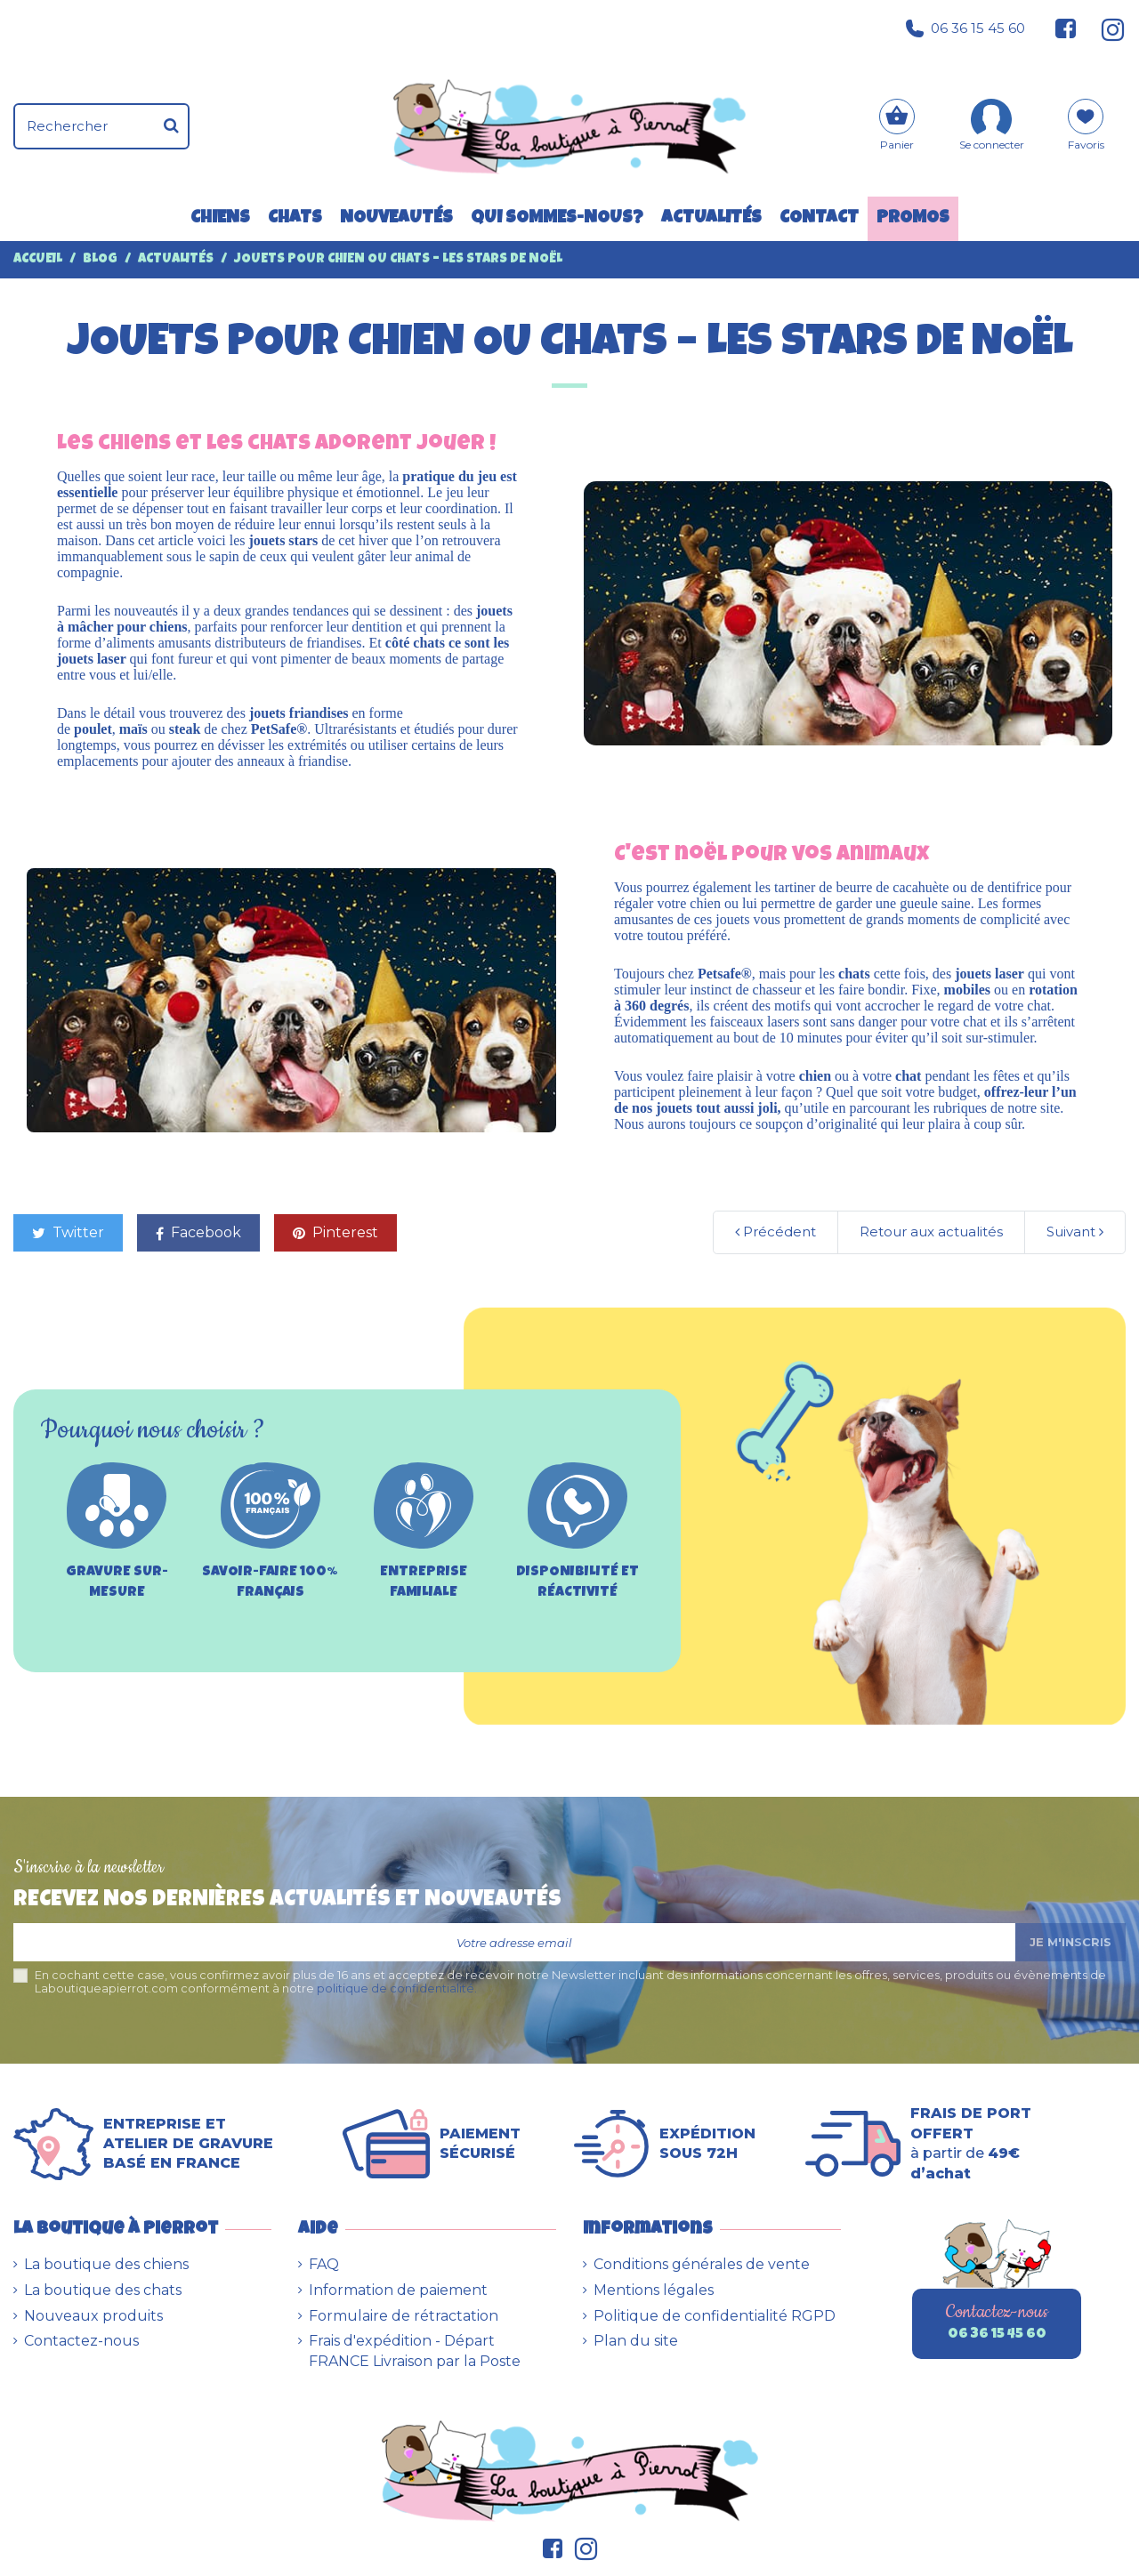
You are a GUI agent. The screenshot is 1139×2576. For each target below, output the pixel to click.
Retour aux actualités (931, 1231)
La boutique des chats (103, 2290)
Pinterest (335, 1232)
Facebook (198, 1232)
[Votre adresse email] (514, 1942)
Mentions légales (654, 2290)
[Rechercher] (171, 126)
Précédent (775, 1231)
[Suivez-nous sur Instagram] (1106, 28)
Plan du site (636, 2340)
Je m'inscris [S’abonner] (1070, 1942)
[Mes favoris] (1086, 131)
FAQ (324, 2264)
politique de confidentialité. (397, 1988)
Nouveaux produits (93, 2315)
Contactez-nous (81, 2340)
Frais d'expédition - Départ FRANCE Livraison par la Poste (415, 2350)
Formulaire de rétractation (403, 2315)
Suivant (1074, 1231)
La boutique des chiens (106, 2264)
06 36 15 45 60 (965, 28)
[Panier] (897, 127)
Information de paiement (398, 2290)
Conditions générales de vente (702, 2264)
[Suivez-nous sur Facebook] (1066, 28)
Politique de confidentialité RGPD (715, 2315)
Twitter (68, 1232)
